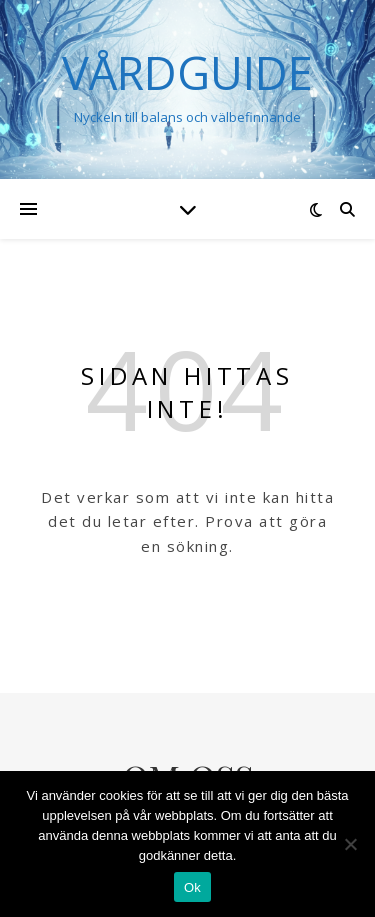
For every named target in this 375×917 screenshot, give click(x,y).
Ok (192, 887)
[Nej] (350, 844)
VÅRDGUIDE (187, 72)
